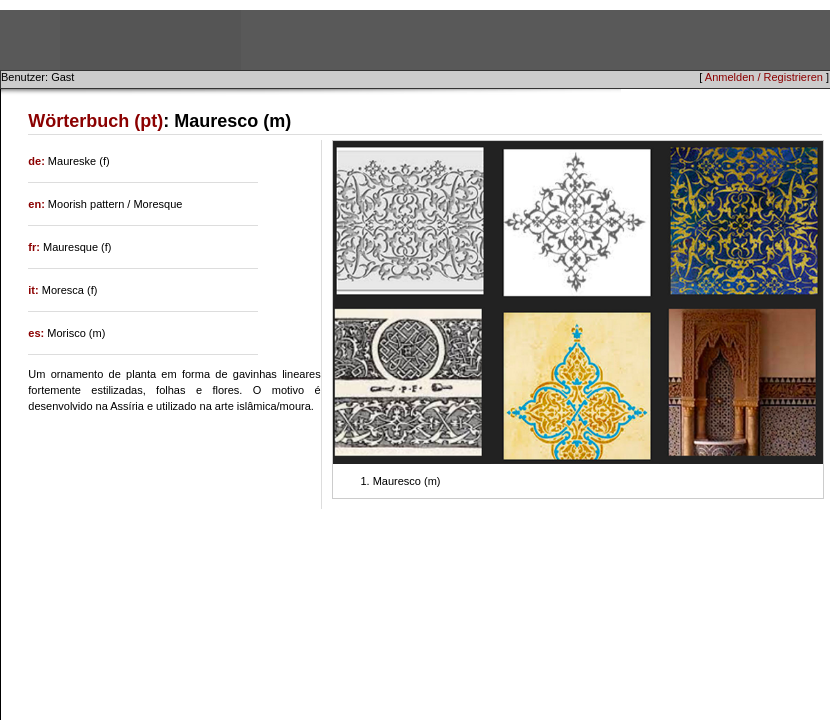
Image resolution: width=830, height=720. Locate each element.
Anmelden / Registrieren (764, 77)
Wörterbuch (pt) (95, 121)
